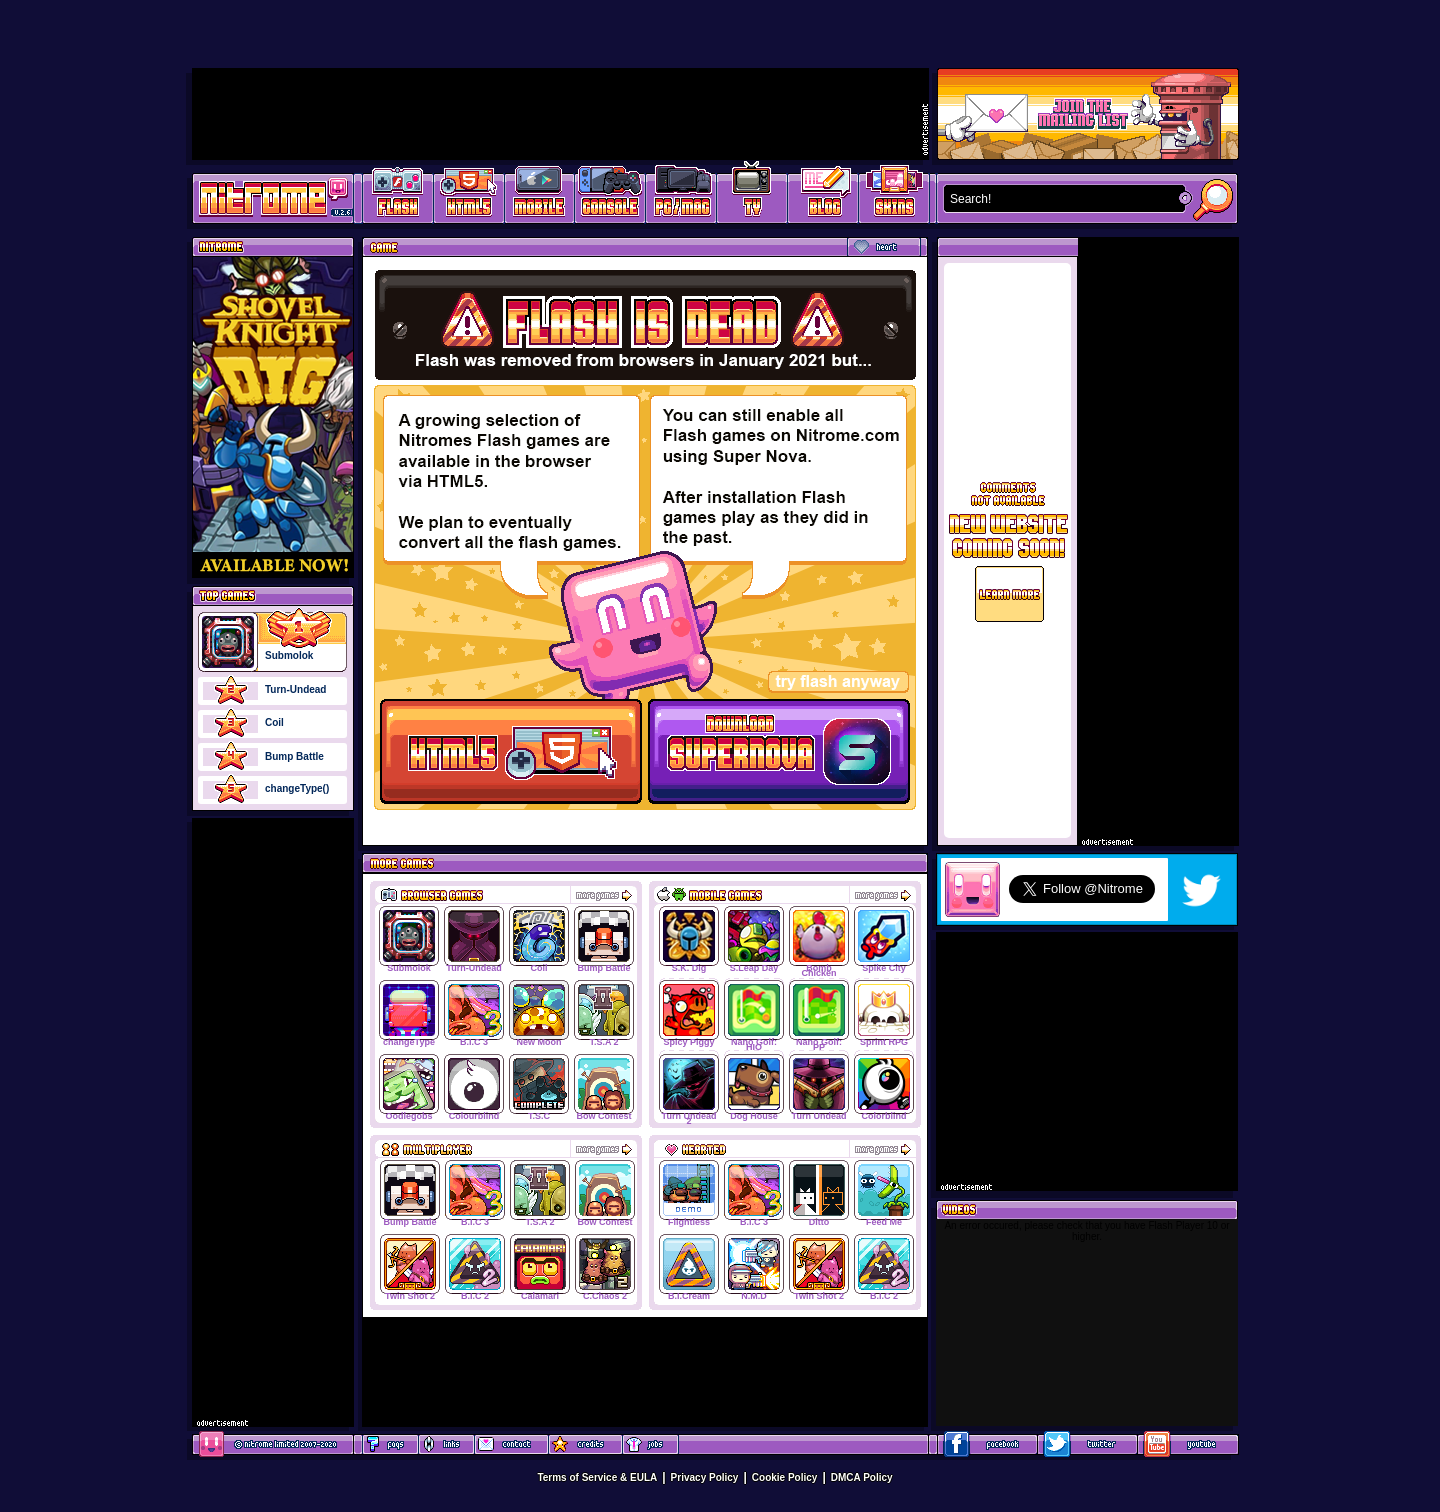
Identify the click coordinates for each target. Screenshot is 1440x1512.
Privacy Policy (705, 1477)
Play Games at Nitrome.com (265, 197)
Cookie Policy (785, 1477)
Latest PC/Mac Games (681, 195)
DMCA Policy (862, 1477)
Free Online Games (398, 195)
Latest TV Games (752, 195)
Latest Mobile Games (539, 195)
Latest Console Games (610, 195)
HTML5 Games (468, 195)
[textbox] (1060, 199)
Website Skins (894, 195)
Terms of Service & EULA (597, 1477)
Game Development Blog (823, 195)
